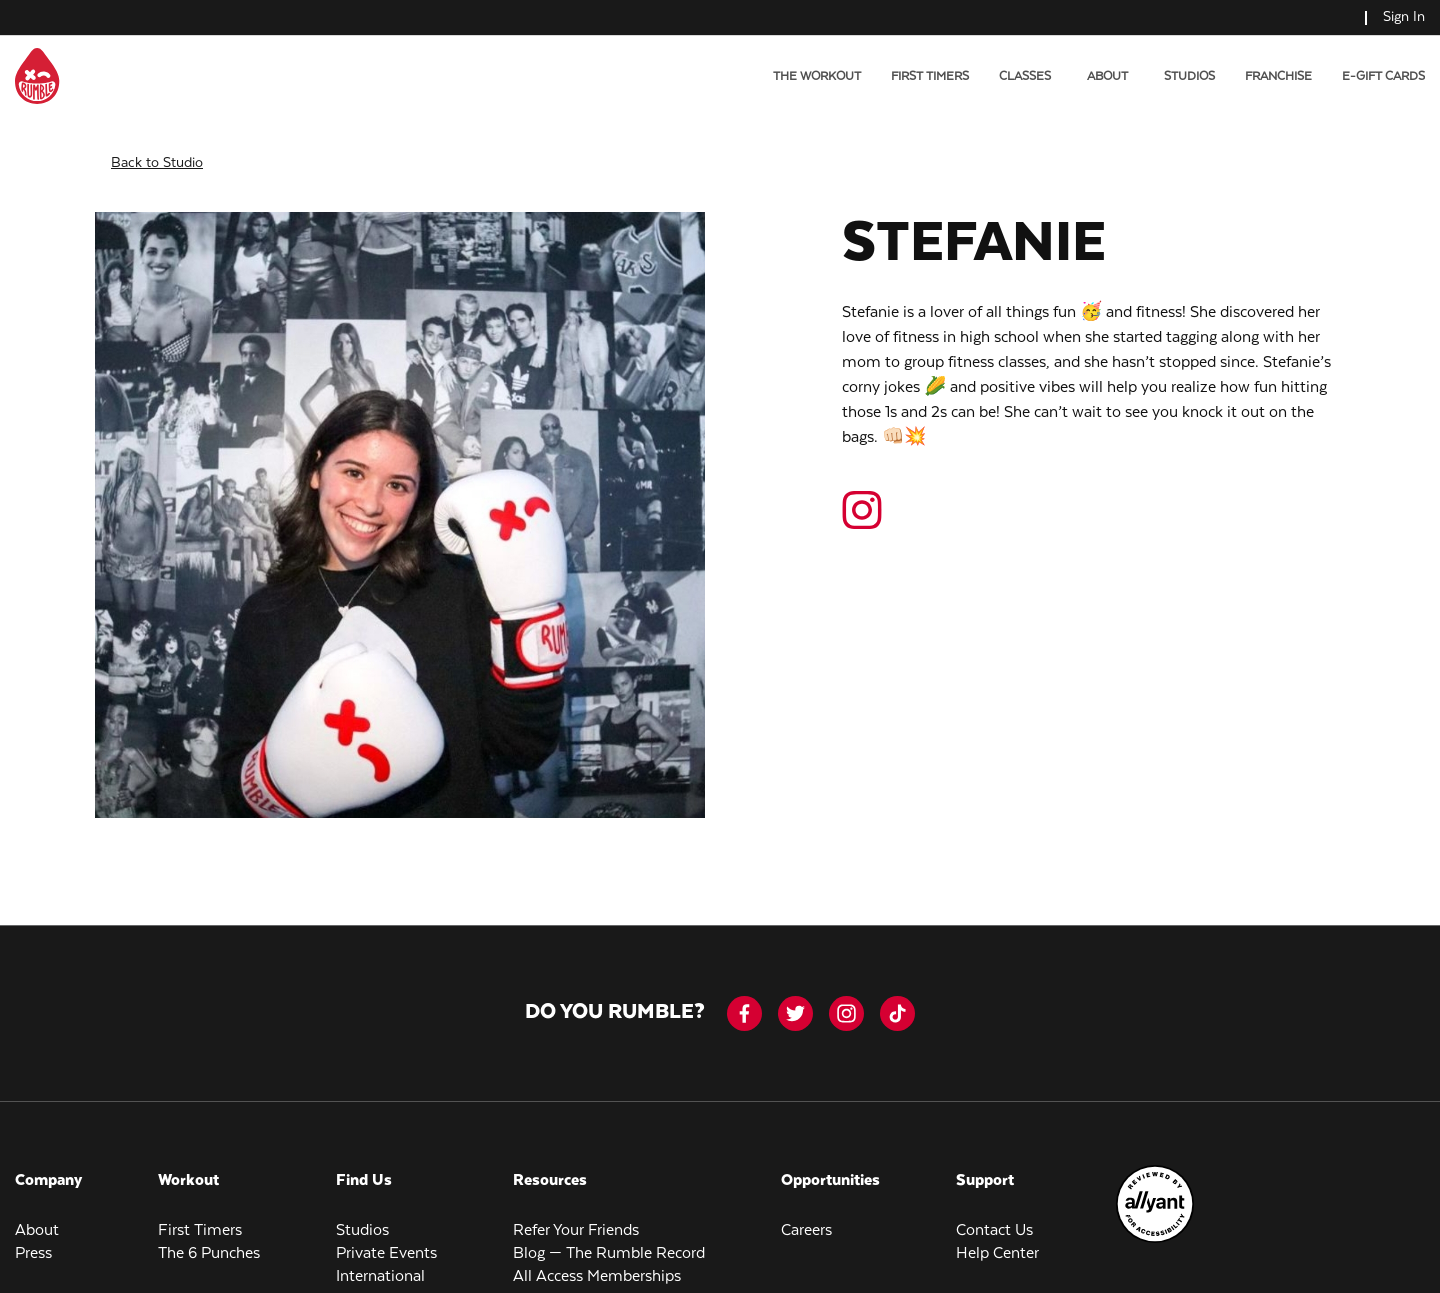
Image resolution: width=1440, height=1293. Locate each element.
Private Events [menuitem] (386, 1237)
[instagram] (846, 997)
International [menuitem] (380, 1260)
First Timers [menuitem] (930, 76)
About (1107, 76)
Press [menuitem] (33, 1237)
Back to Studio (157, 147)
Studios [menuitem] (1189, 76)
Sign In (1404, 17)
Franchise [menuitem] (1278, 76)
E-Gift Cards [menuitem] (1383, 76)
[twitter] (795, 997)
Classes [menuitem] (1025, 76)
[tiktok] (897, 997)
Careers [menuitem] (806, 1214)
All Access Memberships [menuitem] (597, 1260)
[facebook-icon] (744, 997)
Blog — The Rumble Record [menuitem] (609, 1237)
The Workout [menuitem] (817, 76)
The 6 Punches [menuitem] (209, 1237)
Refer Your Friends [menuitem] (576, 1214)
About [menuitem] (37, 1214)
